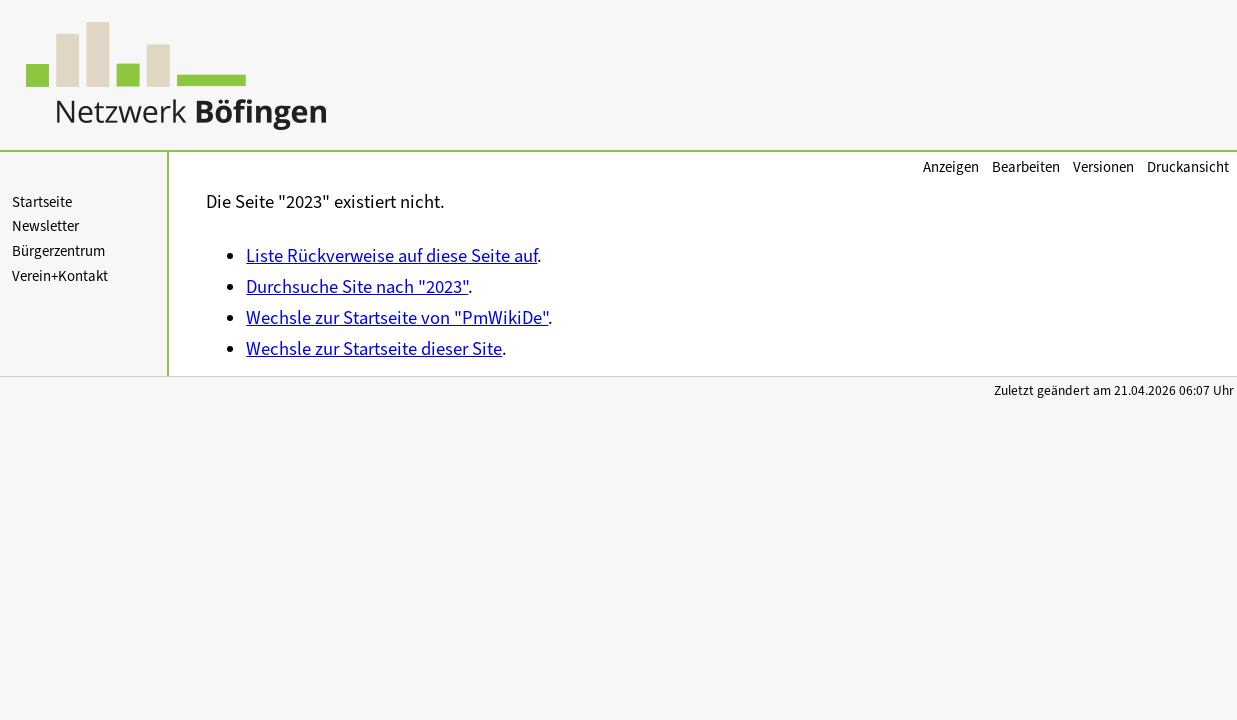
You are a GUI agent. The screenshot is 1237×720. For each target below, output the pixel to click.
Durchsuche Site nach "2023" (357, 286)
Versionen (1103, 167)
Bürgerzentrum (58, 251)
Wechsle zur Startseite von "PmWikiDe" (397, 317)
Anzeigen (951, 167)
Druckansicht (1188, 167)
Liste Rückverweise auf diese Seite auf (391, 255)
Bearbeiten (1026, 167)
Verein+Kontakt (60, 276)
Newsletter (45, 226)
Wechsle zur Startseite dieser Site (374, 348)
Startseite (42, 202)
